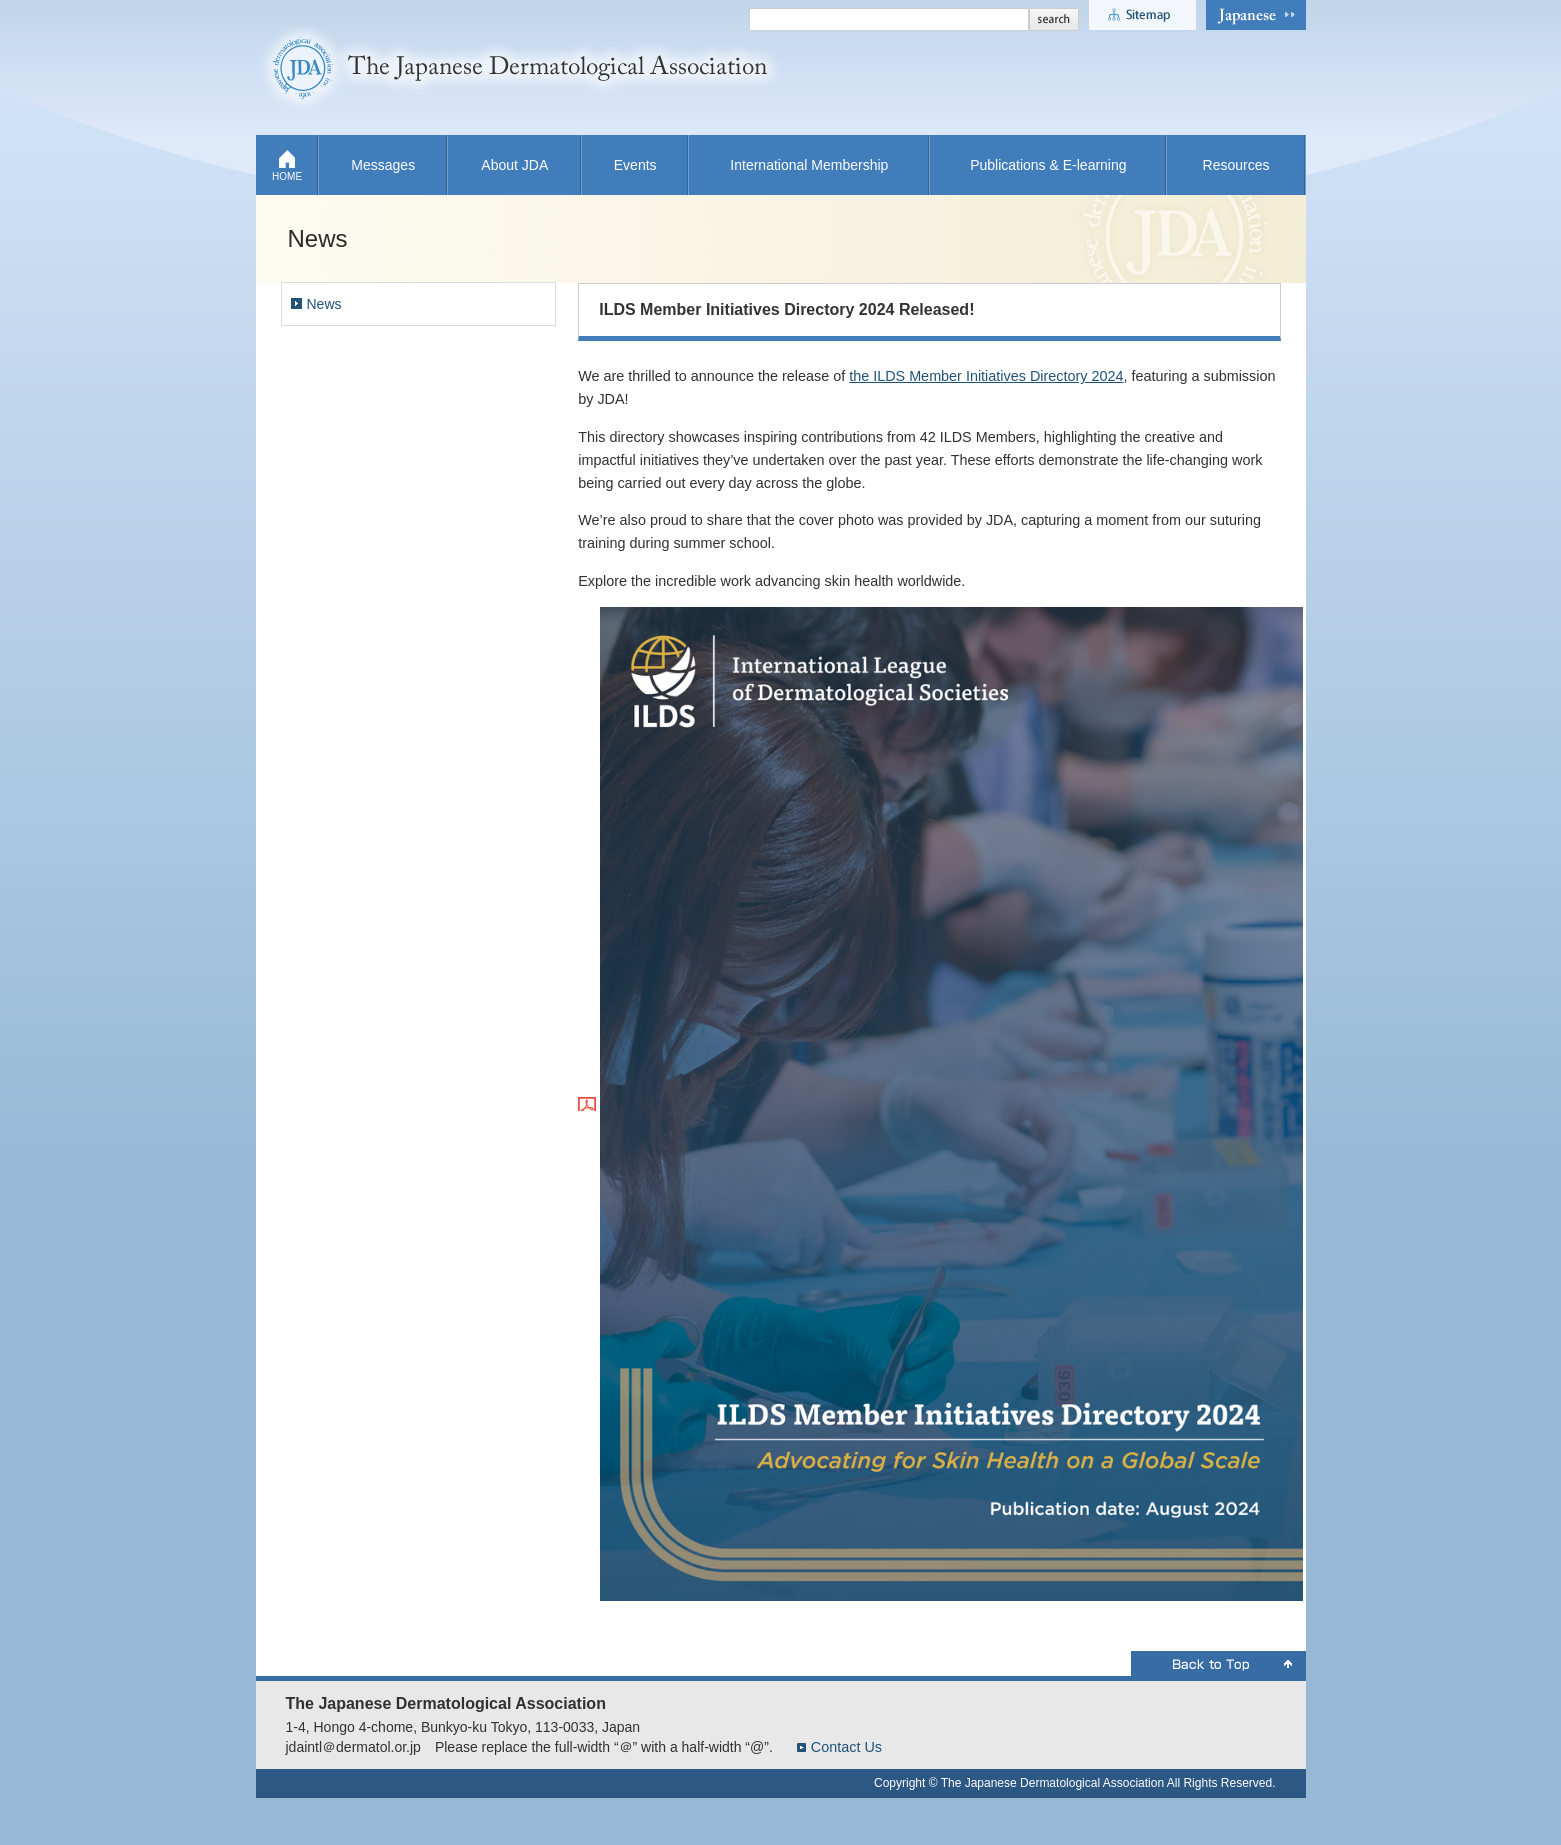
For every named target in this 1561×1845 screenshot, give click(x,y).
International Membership (809, 165)
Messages (383, 165)
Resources (1236, 165)
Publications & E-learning (1048, 165)
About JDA (514, 165)
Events (635, 165)
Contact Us (846, 1746)
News (324, 304)
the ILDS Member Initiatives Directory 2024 (986, 376)
